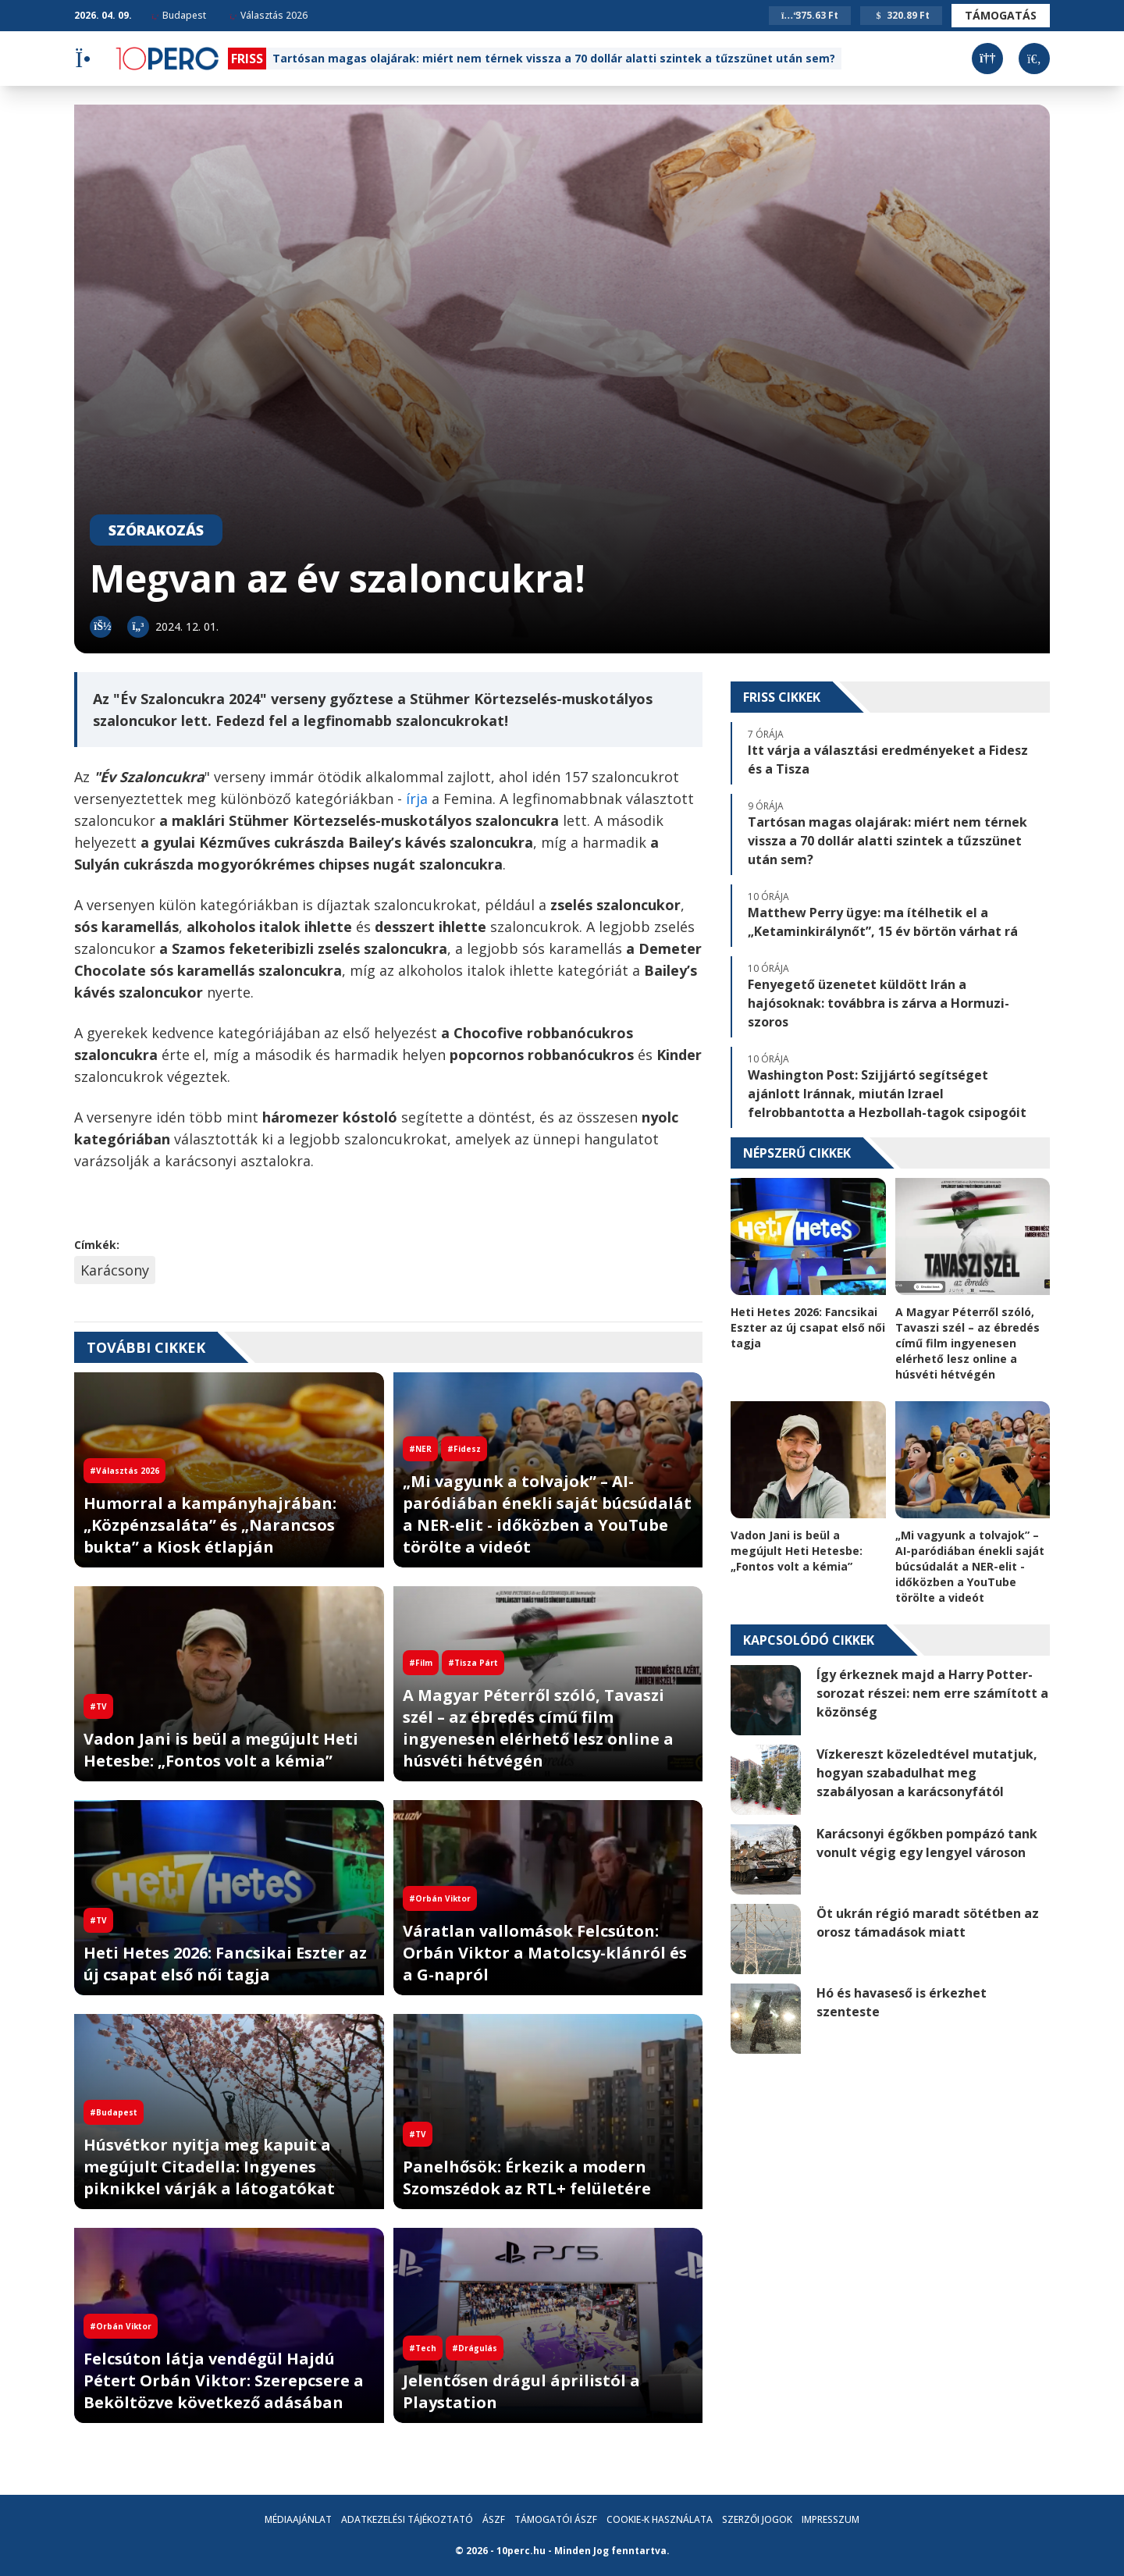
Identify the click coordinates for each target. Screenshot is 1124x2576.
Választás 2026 (268, 15)
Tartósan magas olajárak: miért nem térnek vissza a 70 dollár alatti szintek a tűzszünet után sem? (553, 58)
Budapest (178, 15)
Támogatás (1001, 15)
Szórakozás (156, 530)
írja (417, 798)
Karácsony (114, 1270)
